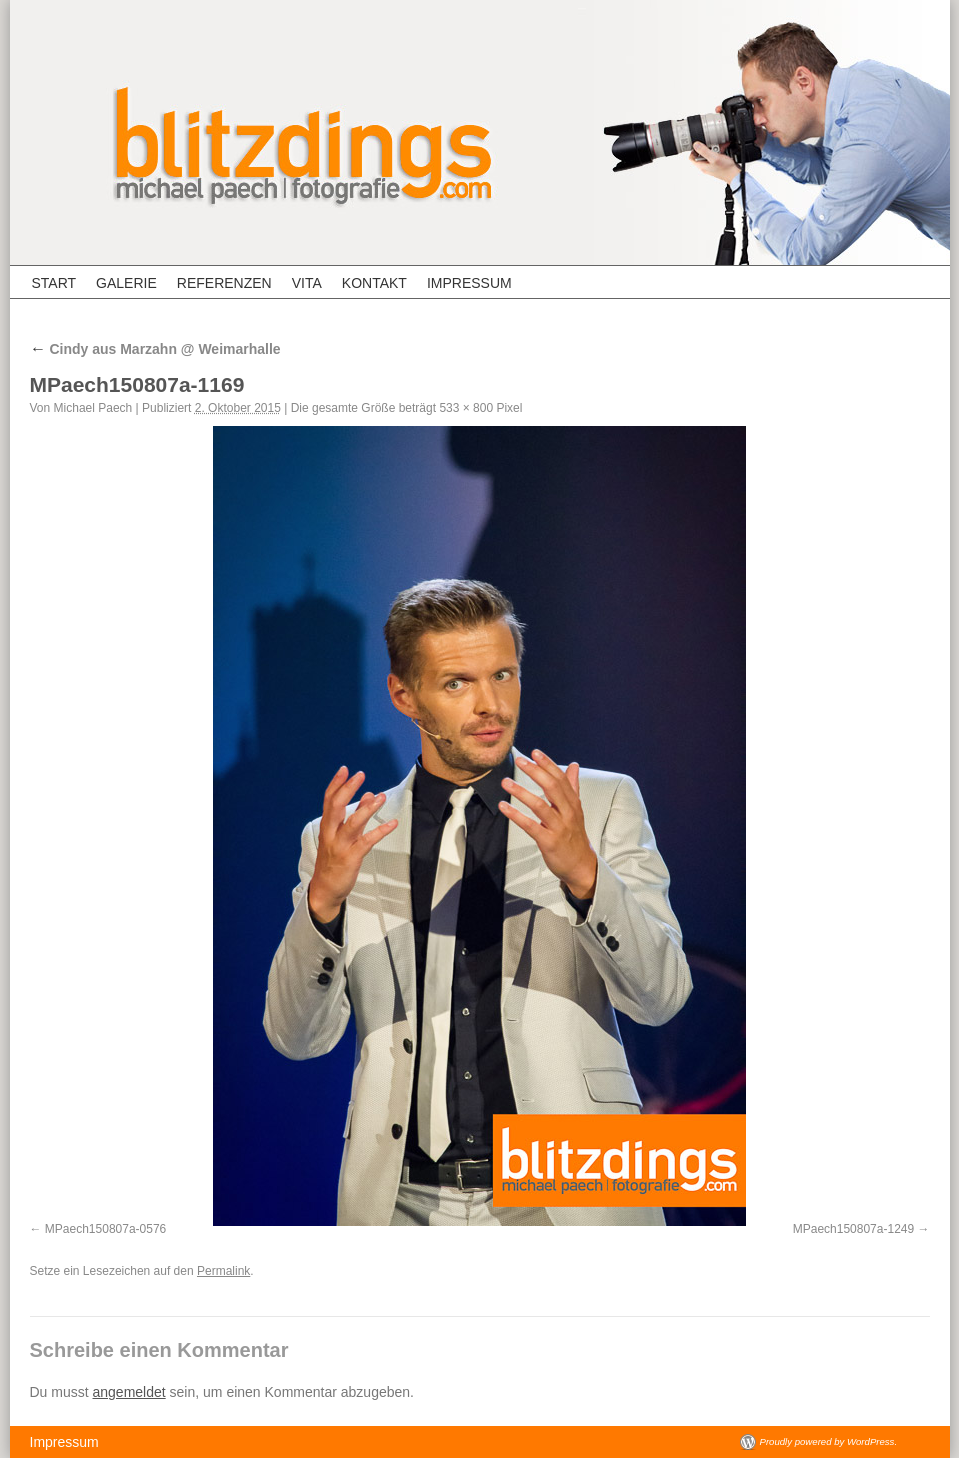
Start (54, 283)
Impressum (469, 283)
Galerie (126, 283)
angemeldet (129, 1392)
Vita (307, 283)
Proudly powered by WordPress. (829, 1441)
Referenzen (224, 283)
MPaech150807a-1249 (853, 1229)
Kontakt (374, 283)
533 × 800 (466, 408)
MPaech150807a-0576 (105, 1229)
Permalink (223, 1271)
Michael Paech (93, 408)
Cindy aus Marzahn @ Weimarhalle (155, 349)
